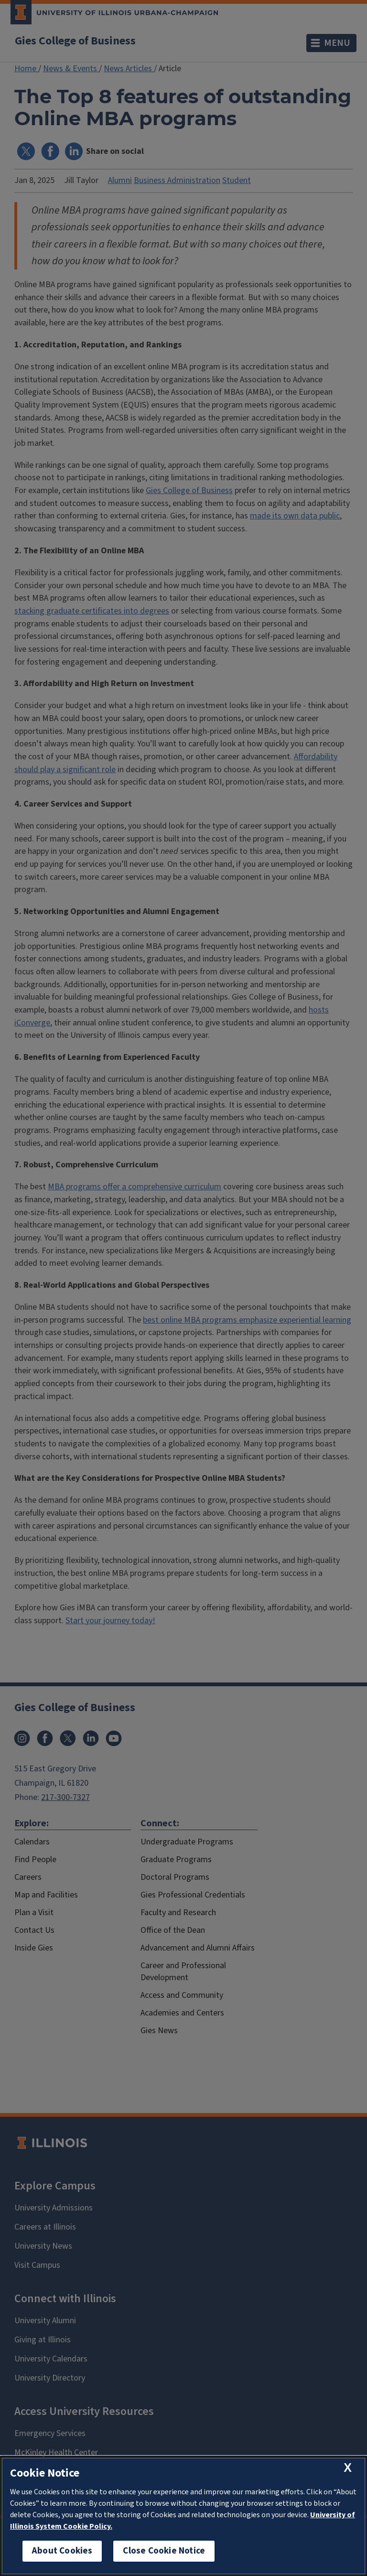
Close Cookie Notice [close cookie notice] (164, 2550)
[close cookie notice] (347, 2467)
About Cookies (62, 2550)
